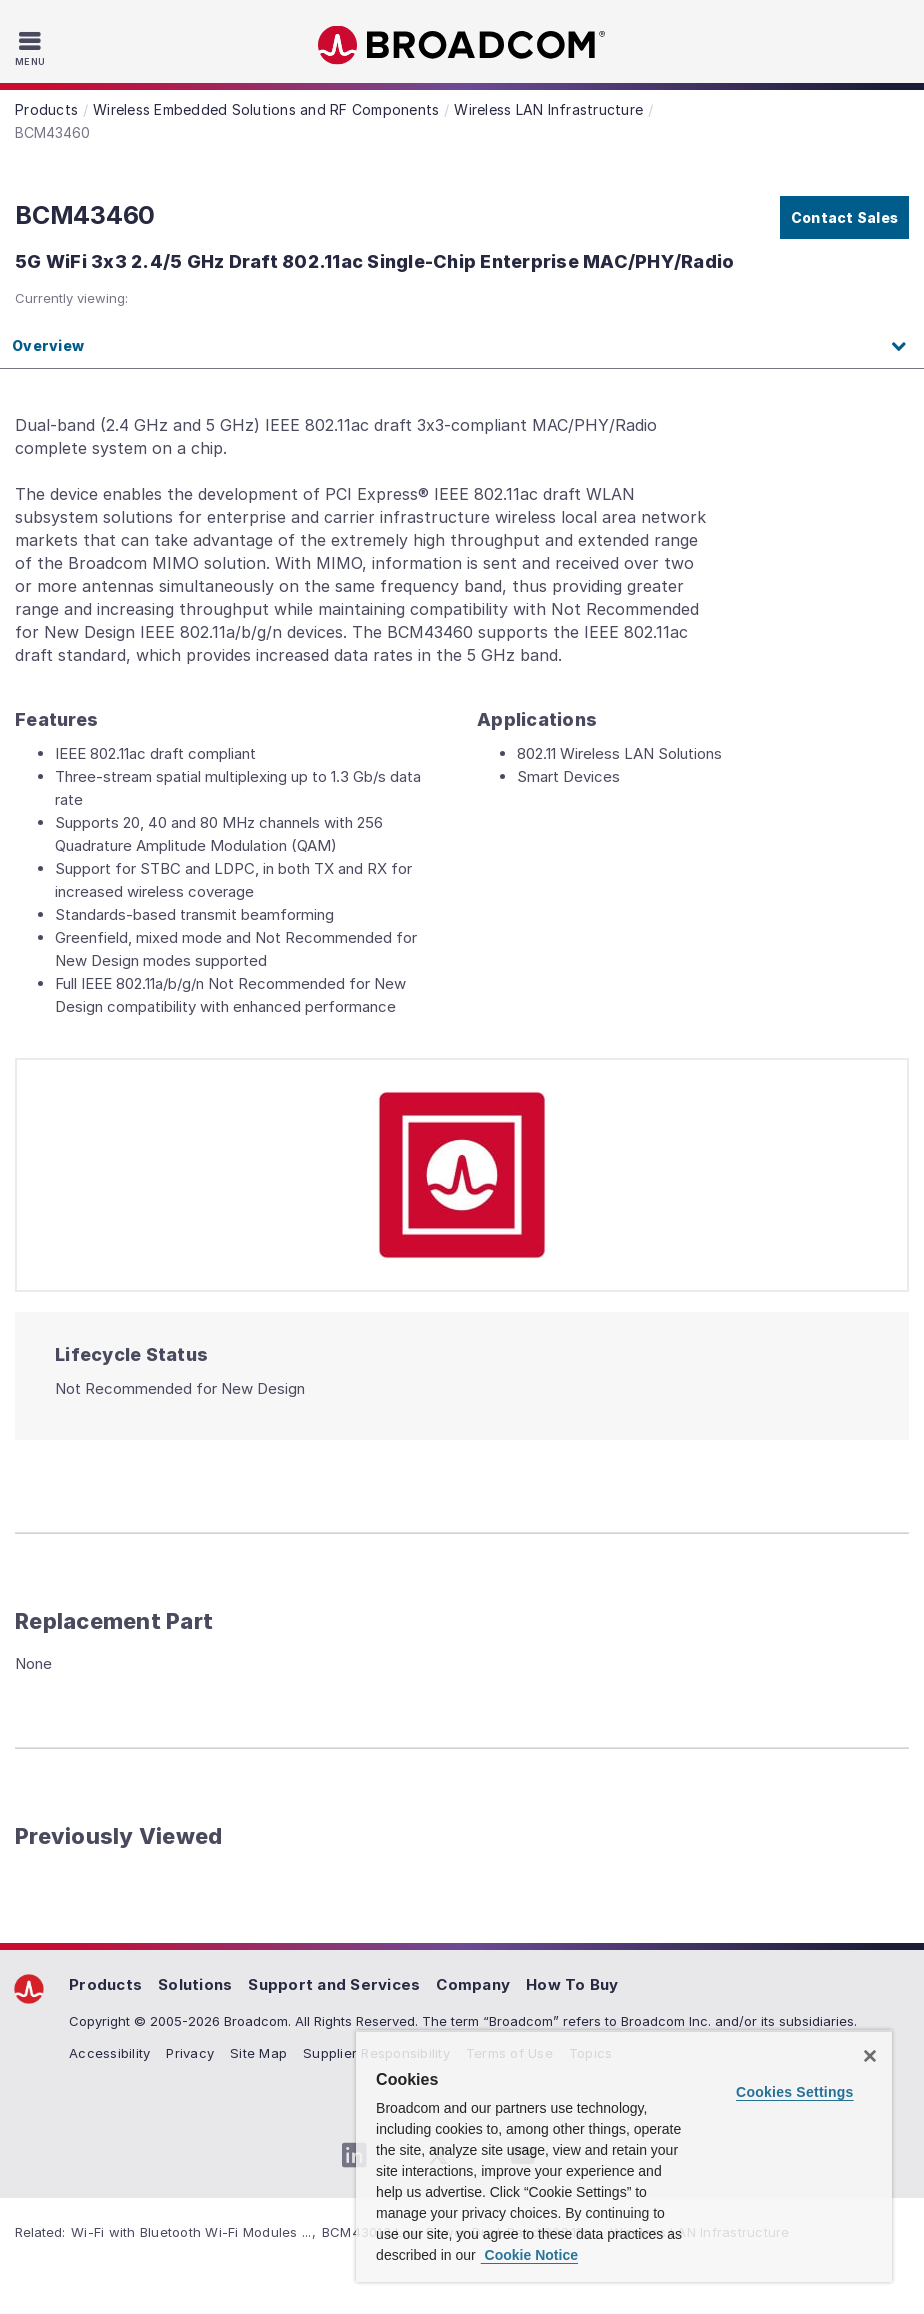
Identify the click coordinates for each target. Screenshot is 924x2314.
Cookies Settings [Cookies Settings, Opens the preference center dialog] (795, 2092)
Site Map (258, 2053)
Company (473, 1984)
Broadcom (462, 45)
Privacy (190, 2053)
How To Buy (572, 1984)
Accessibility (109, 2053)
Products (105, 1984)
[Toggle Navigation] (32, 48)
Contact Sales (844, 217)
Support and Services (334, 1984)
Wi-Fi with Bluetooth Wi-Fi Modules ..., (193, 2232)
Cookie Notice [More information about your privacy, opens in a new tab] (529, 2255)
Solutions (195, 1984)
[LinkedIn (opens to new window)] (354, 2156)
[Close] (870, 2056)
